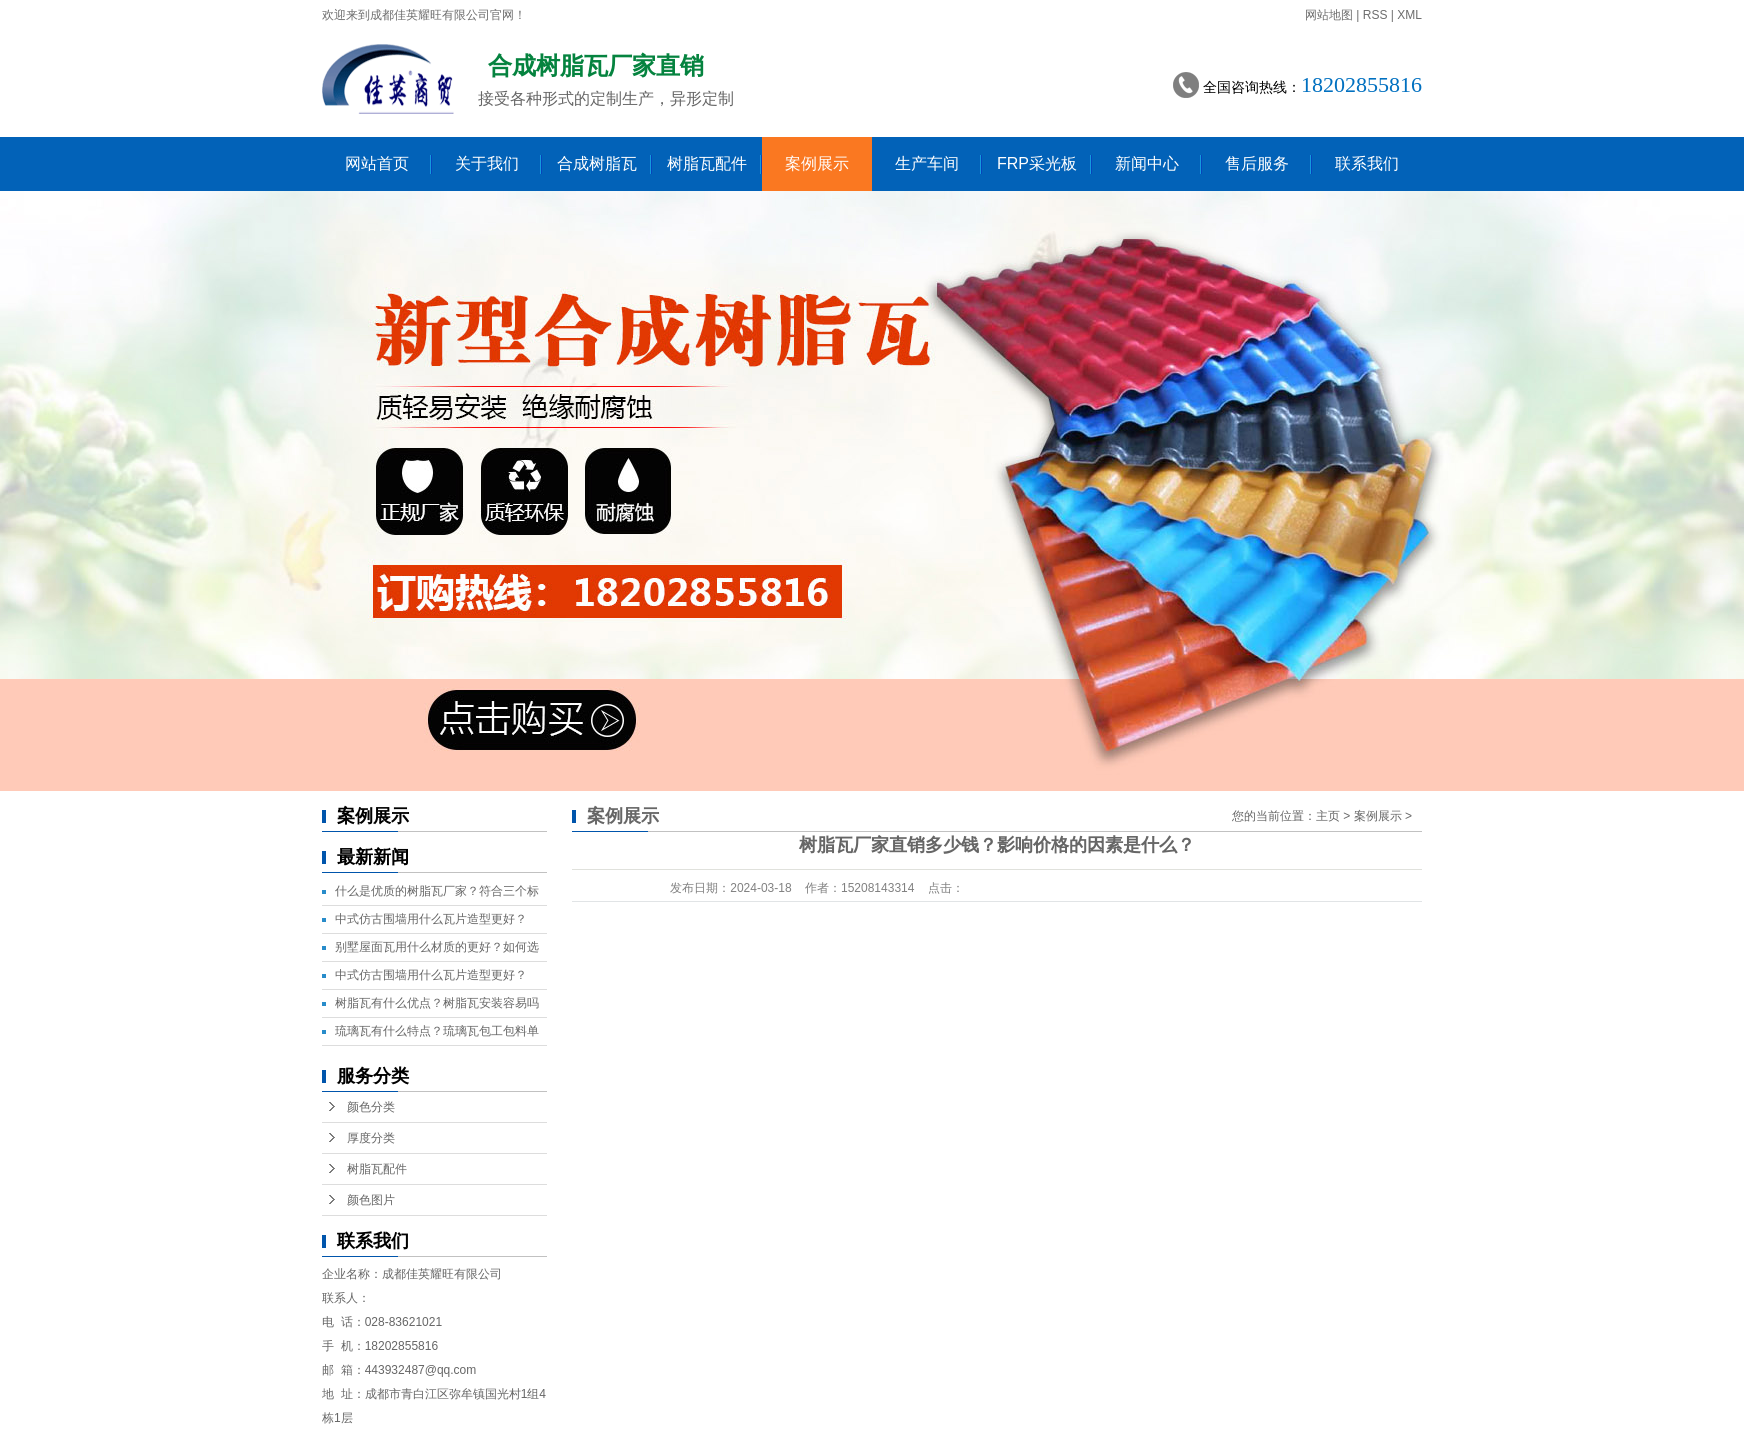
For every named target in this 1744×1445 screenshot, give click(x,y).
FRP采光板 (1037, 163)
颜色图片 (371, 1200)
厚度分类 (371, 1138)
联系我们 (1367, 163)
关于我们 (487, 163)
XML (1409, 15)
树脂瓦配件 (707, 163)
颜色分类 (371, 1107)
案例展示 (817, 163)
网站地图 (1329, 15)
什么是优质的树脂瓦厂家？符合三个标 (437, 891)
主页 (1328, 816)
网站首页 (377, 163)
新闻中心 (1147, 163)
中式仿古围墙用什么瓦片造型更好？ (431, 919)
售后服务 (1257, 163)
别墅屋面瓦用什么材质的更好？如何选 (437, 947)
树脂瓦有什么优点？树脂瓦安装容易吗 (437, 1003)
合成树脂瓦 (597, 163)
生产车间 (927, 163)
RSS (1375, 15)
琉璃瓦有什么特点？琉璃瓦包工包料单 (437, 1031)
